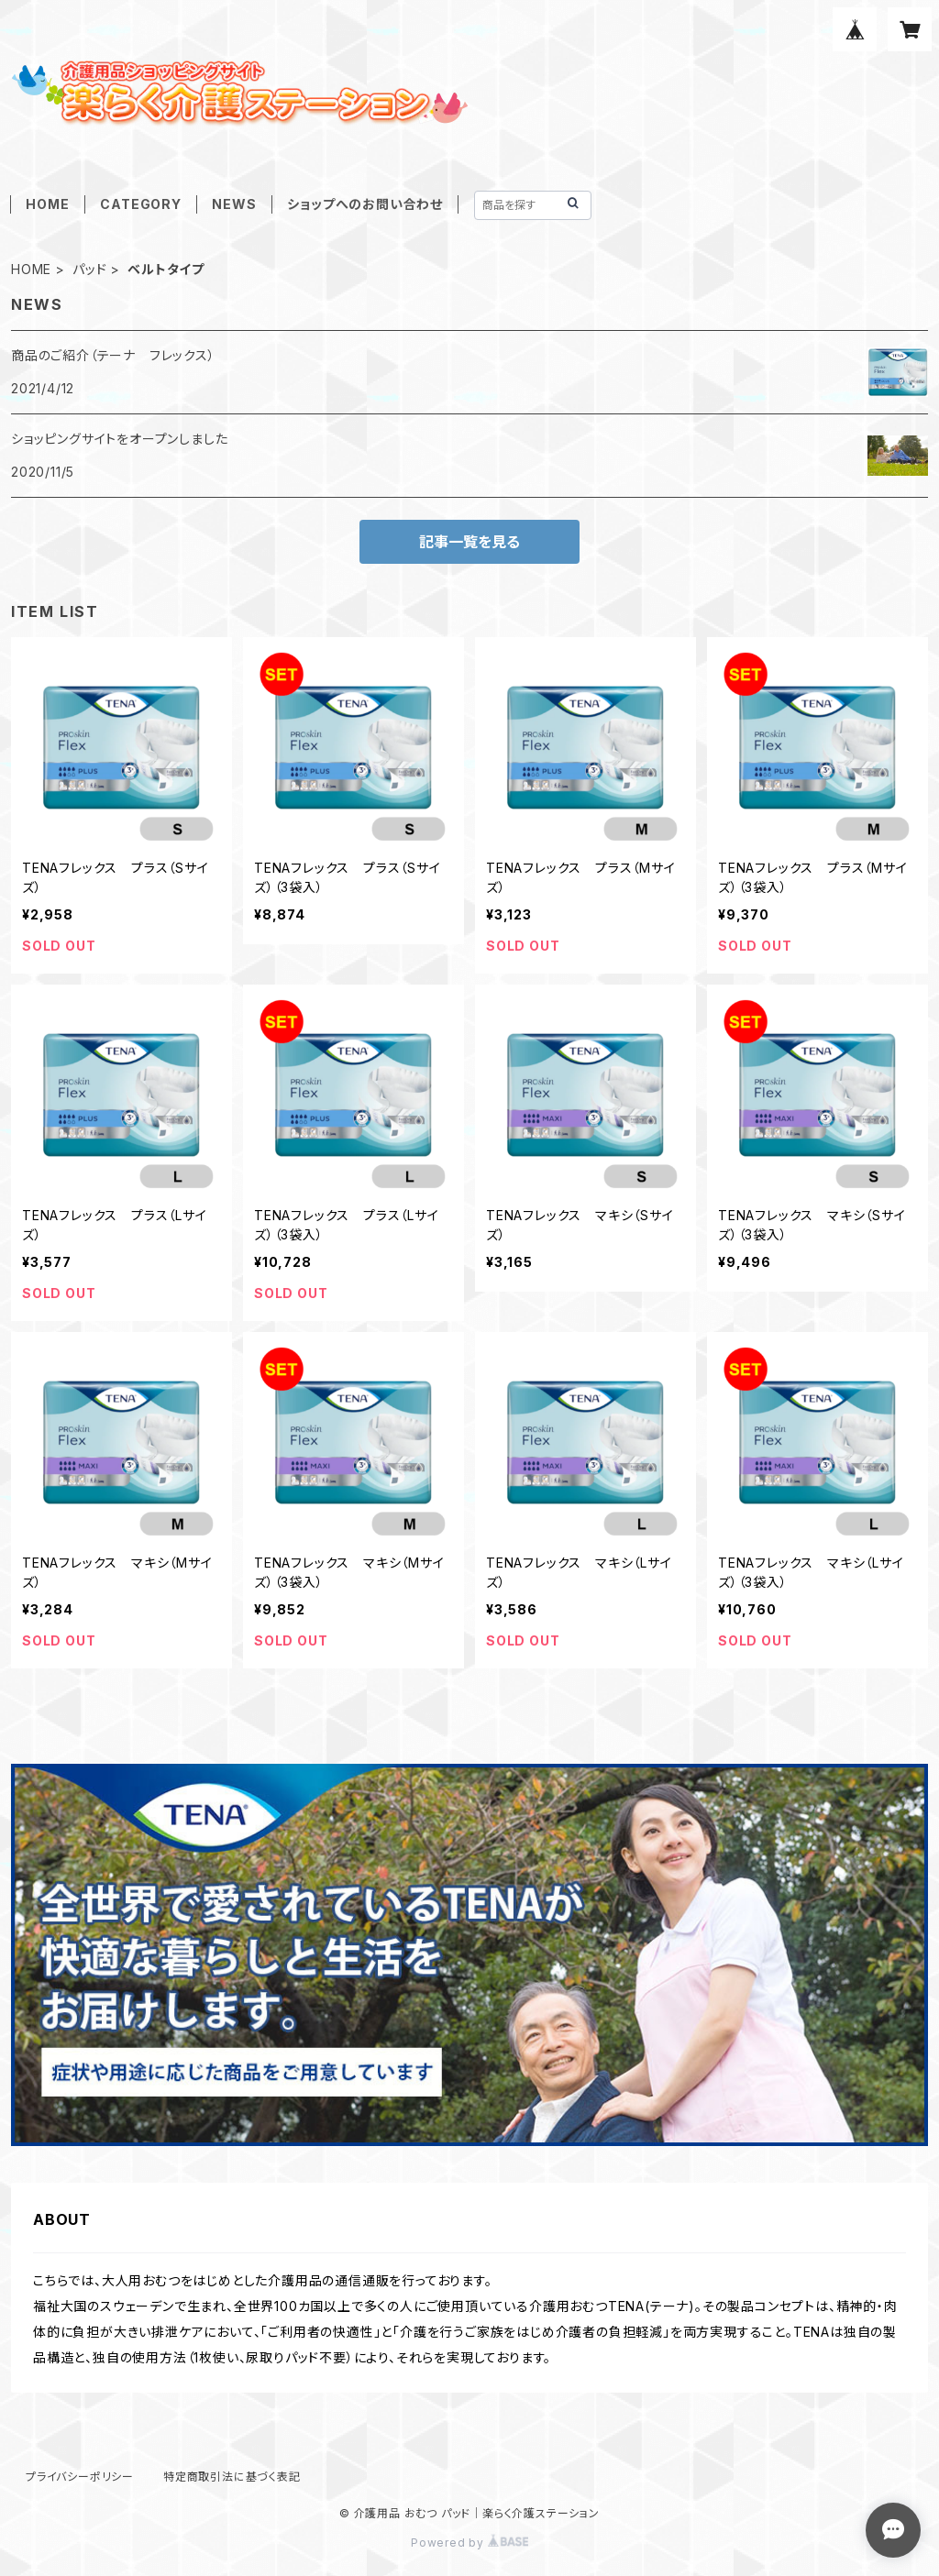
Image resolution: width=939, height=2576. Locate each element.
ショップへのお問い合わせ (365, 204)
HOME (47, 204)
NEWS (234, 204)
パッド (89, 269)
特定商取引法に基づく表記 (232, 2476)
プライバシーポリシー (80, 2476)
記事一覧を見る (469, 542)
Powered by (469, 2542)
